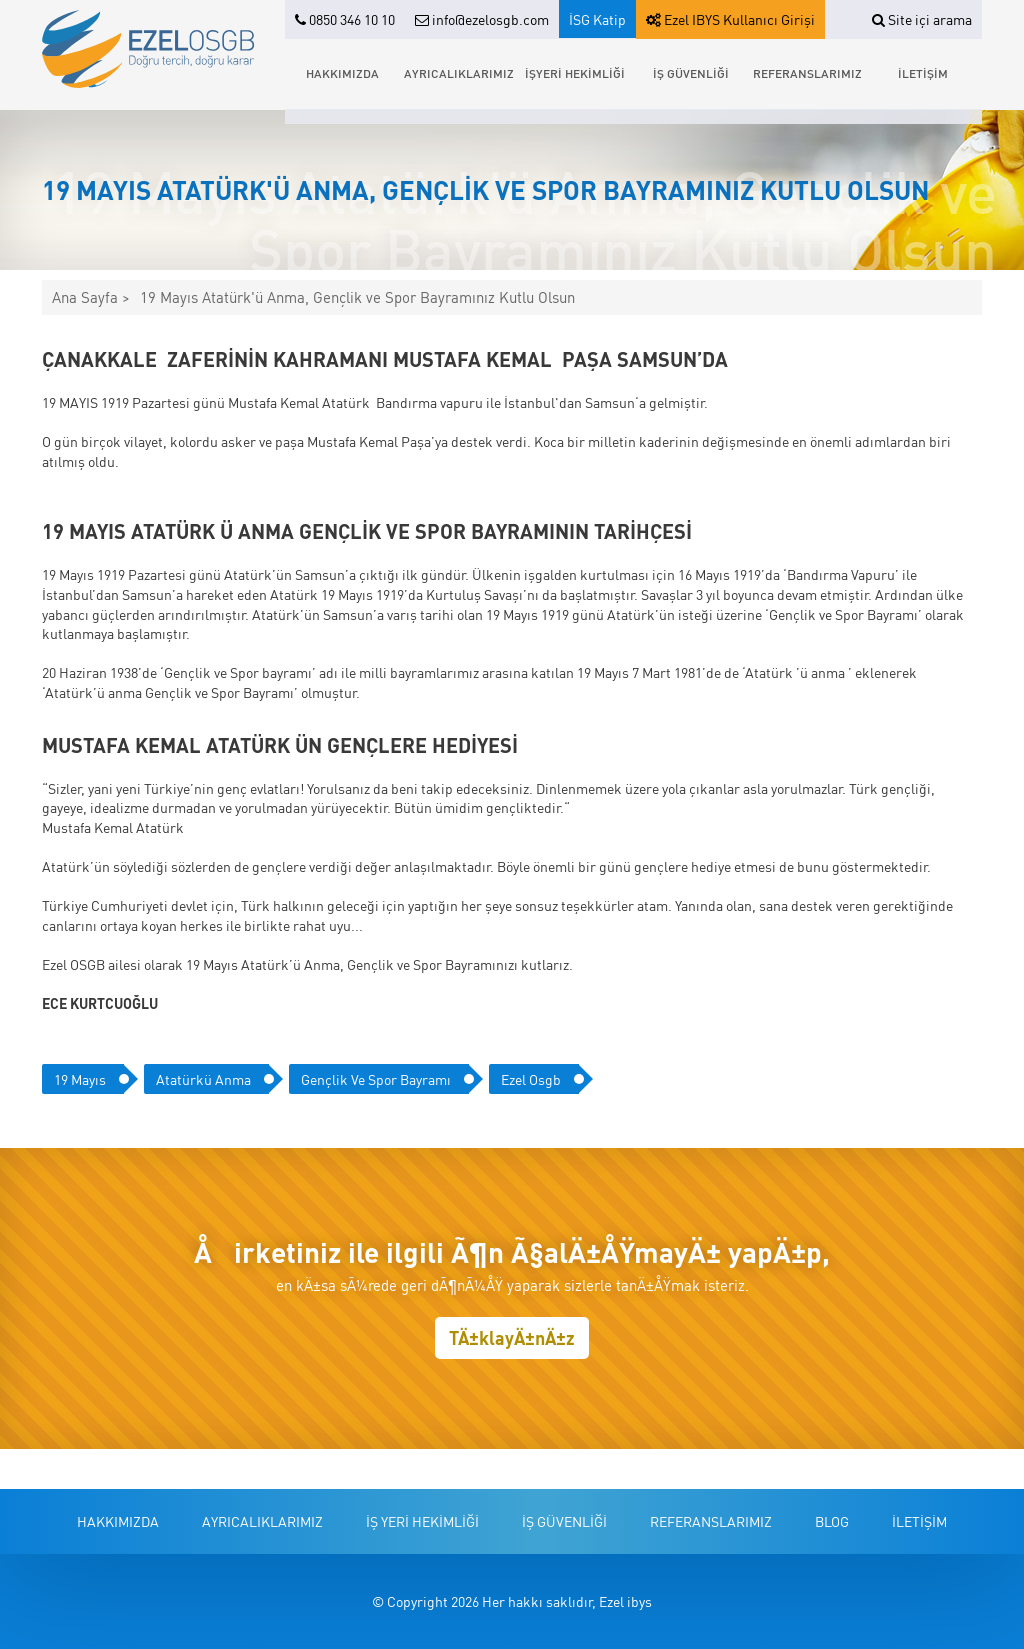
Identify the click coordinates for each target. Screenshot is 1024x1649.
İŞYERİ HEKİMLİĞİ (575, 73)
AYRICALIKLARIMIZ (459, 73)
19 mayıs (80, 1079)
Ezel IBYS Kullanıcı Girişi (730, 19)
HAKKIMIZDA (342, 73)
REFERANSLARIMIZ (807, 73)
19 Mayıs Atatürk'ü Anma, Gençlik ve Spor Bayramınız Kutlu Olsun (357, 297)
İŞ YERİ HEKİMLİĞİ (422, 1521)
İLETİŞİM (923, 73)
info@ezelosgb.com (482, 19)
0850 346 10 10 (345, 19)
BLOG (832, 1521)
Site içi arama (922, 19)
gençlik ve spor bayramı (376, 1079)
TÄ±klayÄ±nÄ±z (512, 1337)
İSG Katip (597, 19)
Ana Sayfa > (91, 297)
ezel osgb (531, 1079)
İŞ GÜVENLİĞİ (691, 73)
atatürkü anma (203, 1079)
